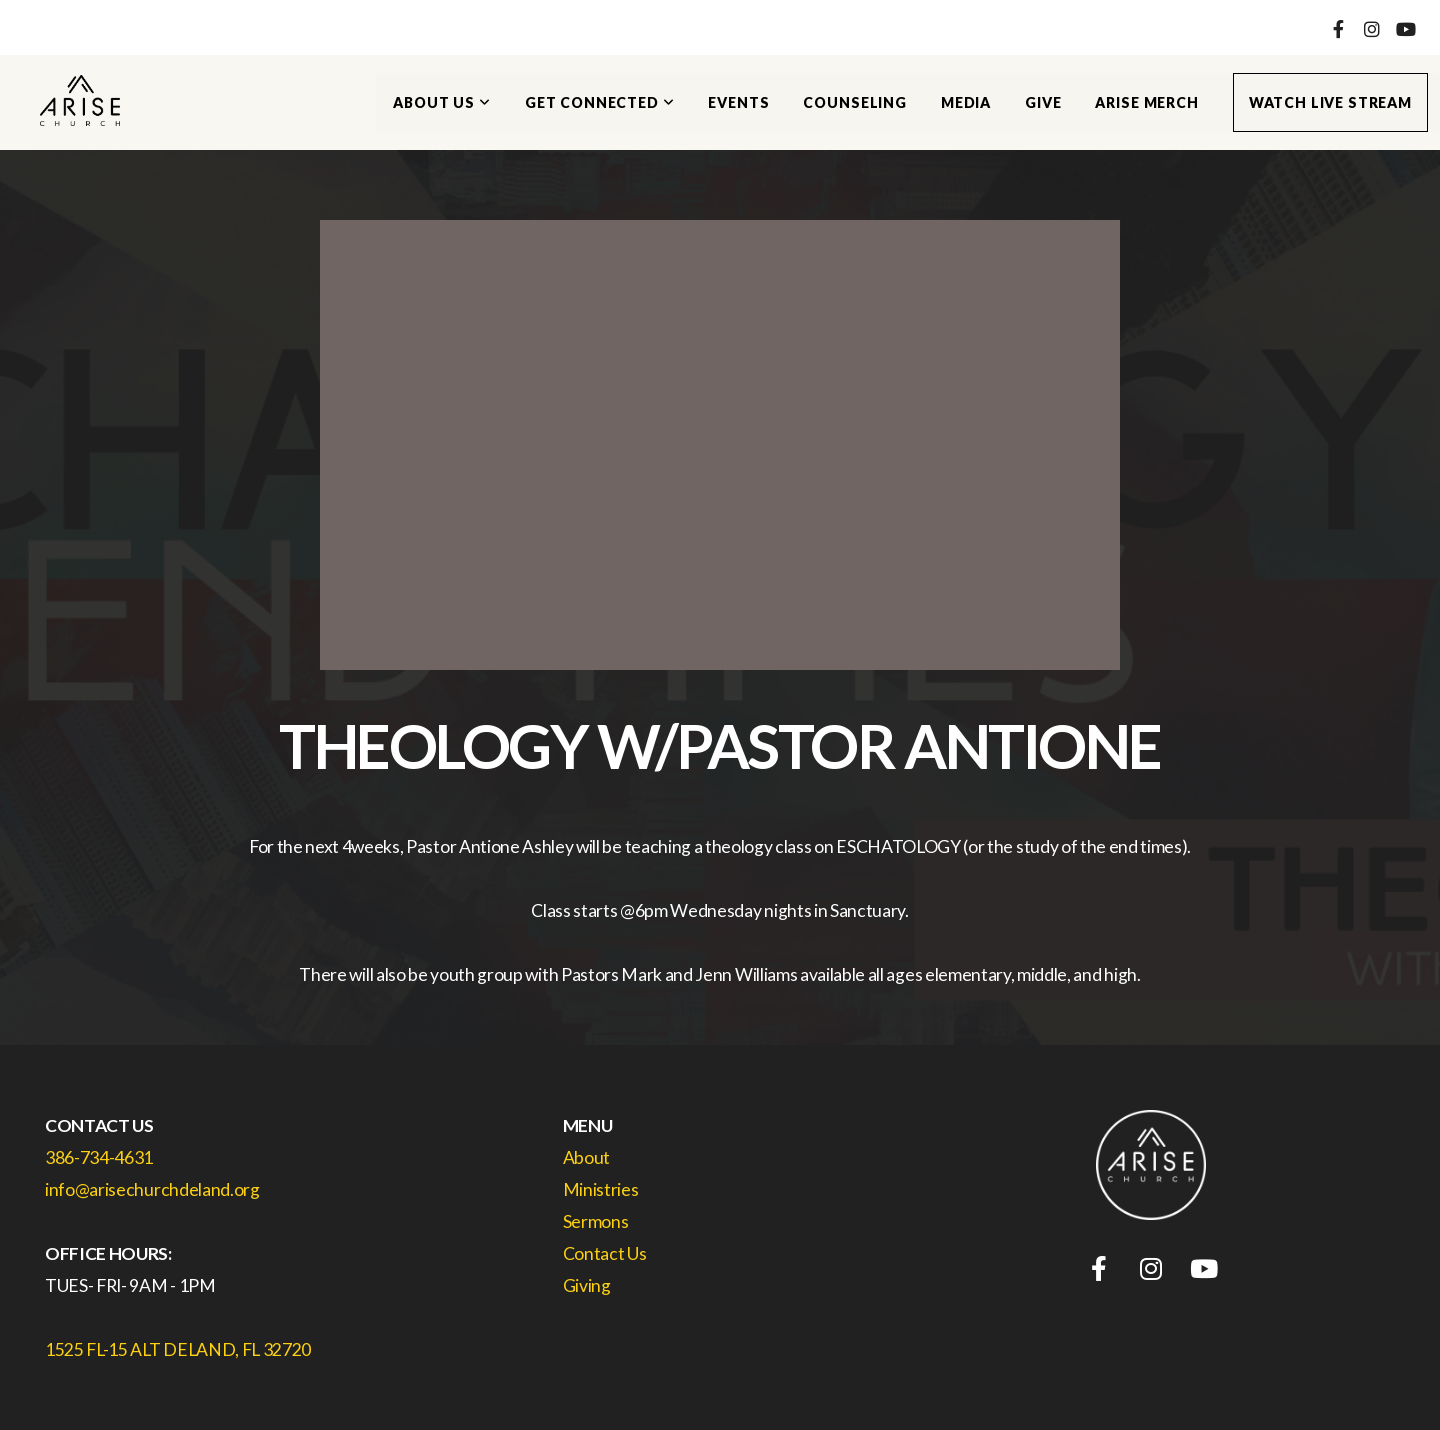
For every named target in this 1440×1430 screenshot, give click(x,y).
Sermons (597, 1221)
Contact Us (606, 1253)
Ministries (601, 1189)
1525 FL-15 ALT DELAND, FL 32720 (178, 1349)
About (586, 1157)
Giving (587, 1285)
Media (966, 102)
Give (1043, 102)
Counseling (854, 102)
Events (738, 102)
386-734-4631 (99, 1157)
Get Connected (600, 102)
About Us (441, 102)
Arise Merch (1146, 102)
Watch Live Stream (1330, 102)
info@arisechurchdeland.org (152, 1189)
